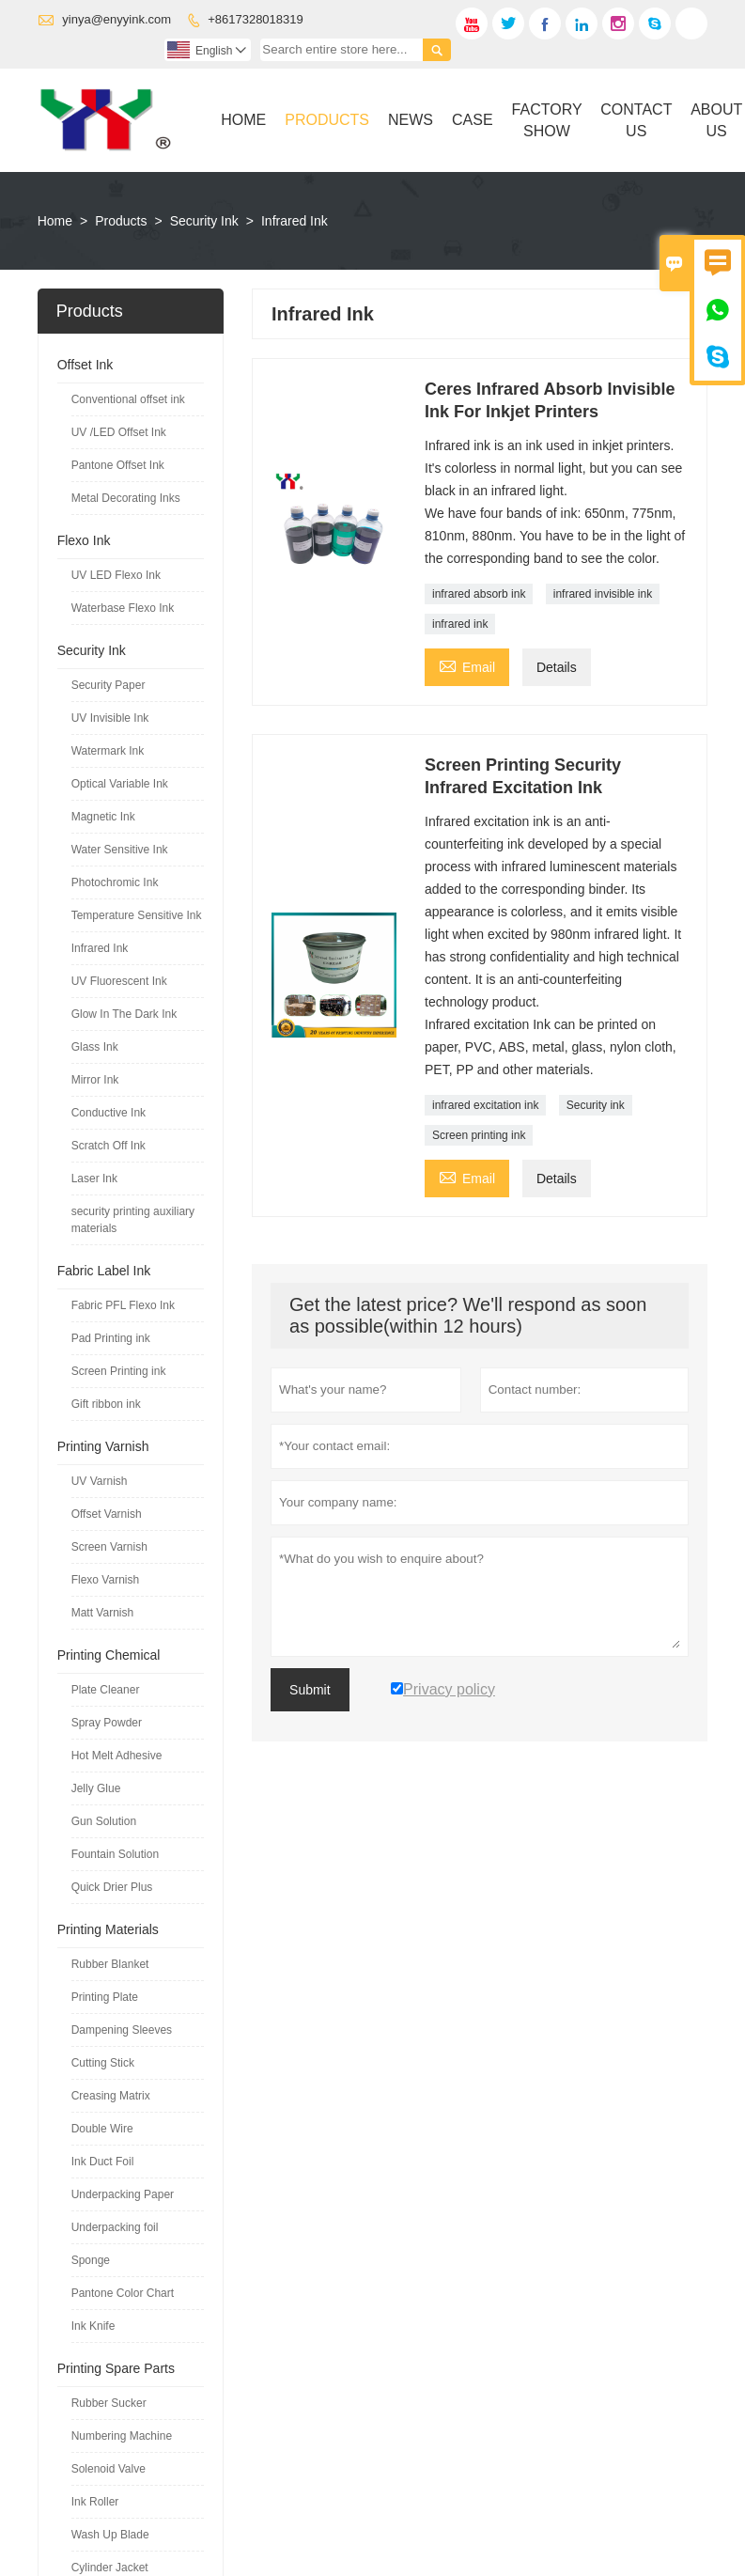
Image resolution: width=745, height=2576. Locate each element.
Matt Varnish (102, 1612)
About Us (716, 120)
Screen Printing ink (118, 1371)
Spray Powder (106, 1722)
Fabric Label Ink (104, 1270)
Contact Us (636, 120)
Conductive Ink (108, 1112)
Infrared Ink (100, 948)
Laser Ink (94, 1178)
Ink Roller (95, 2501)
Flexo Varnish (105, 1579)
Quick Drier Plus (112, 1887)
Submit (310, 1689)
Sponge (90, 2260)
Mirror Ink (95, 1079)
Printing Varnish (103, 1446)
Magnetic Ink (103, 816)
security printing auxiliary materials (132, 1220)
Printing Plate (104, 1997)
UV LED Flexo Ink (116, 575)
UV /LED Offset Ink (118, 432)
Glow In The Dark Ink (124, 1014)
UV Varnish (99, 1481)
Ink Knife (93, 2326)
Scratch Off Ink (108, 1145)
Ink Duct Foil (102, 2161)
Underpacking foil (115, 2227)
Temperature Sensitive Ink (136, 915)
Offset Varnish (106, 1514)
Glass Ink (94, 1047)
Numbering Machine (121, 2436)
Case (472, 120)
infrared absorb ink (478, 594)
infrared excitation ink (485, 1105)
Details (556, 667)
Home (243, 120)
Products (327, 120)
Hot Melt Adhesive (117, 1755)
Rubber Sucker (109, 2403)
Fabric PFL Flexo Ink (123, 1305)
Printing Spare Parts (116, 2368)
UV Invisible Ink (110, 718)
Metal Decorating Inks (125, 498)
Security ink (596, 1105)
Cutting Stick (102, 2062)
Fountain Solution (115, 1854)
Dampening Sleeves (121, 2030)
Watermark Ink (108, 750)
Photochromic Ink (115, 882)
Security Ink (204, 220)
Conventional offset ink (128, 399)
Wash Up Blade (110, 2534)
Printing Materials (108, 1929)
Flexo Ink (84, 540)
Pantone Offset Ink (117, 465)
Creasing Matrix (110, 2095)
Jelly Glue (96, 1788)
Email (467, 665)
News (410, 120)
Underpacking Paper (122, 2194)
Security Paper (108, 685)
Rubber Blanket (110, 1964)
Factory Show (547, 120)
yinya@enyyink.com (116, 19)
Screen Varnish (109, 1546)
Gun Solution (103, 1821)
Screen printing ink (478, 1135)
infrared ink (460, 624)
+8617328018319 (255, 19)
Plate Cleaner (105, 1689)
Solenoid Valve (108, 2468)
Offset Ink (85, 364)
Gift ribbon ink (106, 1404)
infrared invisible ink (602, 594)
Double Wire (102, 2128)
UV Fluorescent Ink (119, 981)
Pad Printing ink (110, 1338)
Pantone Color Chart (122, 2293)
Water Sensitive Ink (119, 849)
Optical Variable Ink (119, 783)
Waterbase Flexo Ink (123, 608)
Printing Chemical (109, 1655)
